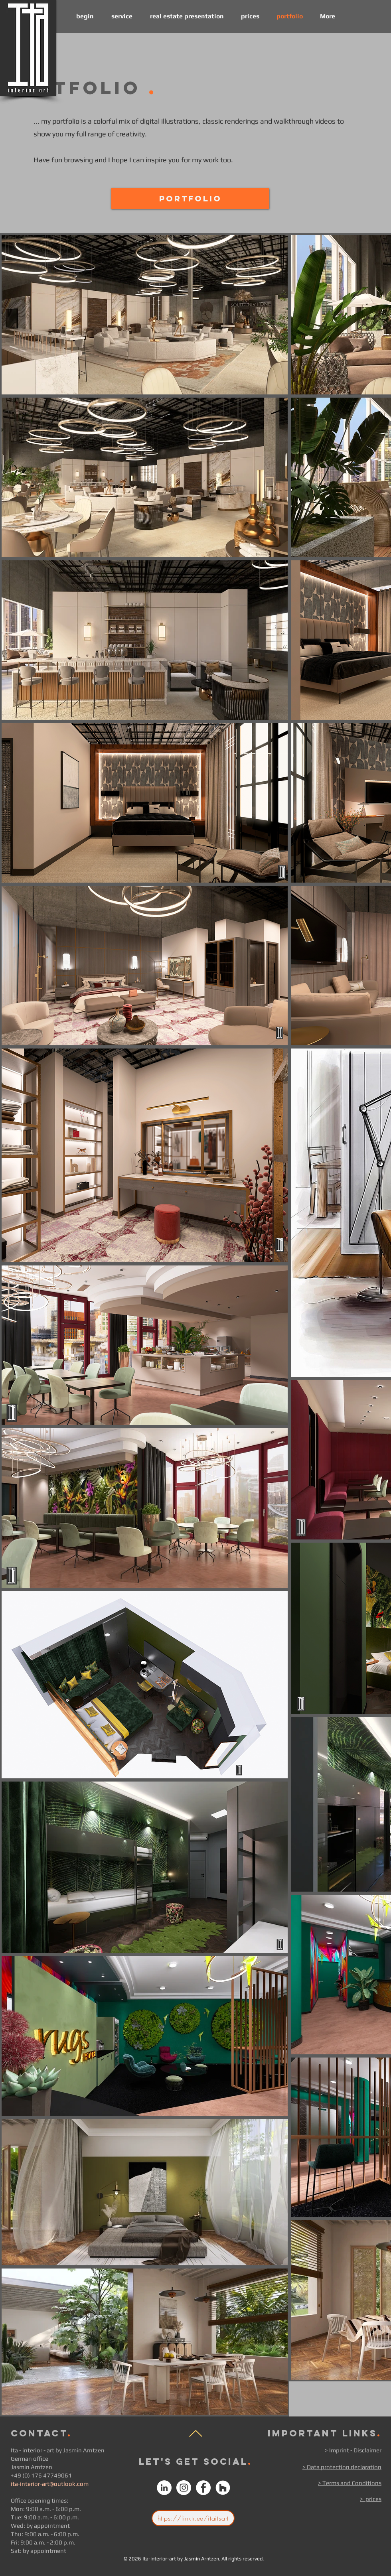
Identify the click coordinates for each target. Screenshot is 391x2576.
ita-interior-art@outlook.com (50, 2483)
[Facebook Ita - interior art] (203, 2487)
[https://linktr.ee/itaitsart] (193, 2518)
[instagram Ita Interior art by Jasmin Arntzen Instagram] (183, 2487)
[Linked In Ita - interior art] (164, 2487)
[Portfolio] (190, 198)
